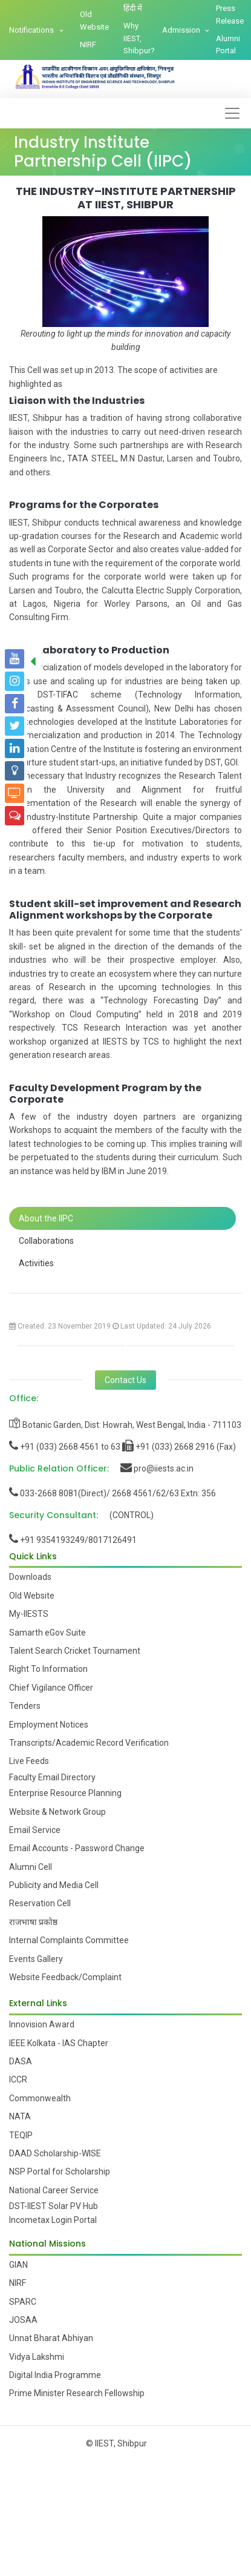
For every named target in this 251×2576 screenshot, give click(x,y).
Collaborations (46, 1241)
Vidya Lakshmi (36, 2357)
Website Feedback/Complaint (65, 1977)
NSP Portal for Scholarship (59, 2171)
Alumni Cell (30, 1867)
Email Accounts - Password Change (77, 1848)
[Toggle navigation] (232, 113)
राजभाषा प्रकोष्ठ (33, 1922)
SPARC (22, 2302)
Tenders (25, 1706)
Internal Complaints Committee (69, 1940)
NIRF (88, 44)
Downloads (30, 1577)
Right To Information (48, 1669)
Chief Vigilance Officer (51, 1688)
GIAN (18, 2265)
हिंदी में (132, 8)
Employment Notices (48, 1724)
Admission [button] (182, 30)
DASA (20, 2061)
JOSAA (23, 2320)
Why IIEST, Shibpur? (139, 38)
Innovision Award (41, 2024)
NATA (20, 2116)
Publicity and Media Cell (54, 1885)
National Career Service (54, 2190)
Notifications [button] (32, 30)
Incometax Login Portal (53, 2220)
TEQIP (21, 2135)
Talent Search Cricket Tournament (74, 1651)
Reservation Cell (40, 1903)
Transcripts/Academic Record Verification (89, 1743)
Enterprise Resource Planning (65, 1793)
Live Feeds (29, 1761)
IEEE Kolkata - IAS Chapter (58, 2043)
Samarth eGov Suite (47, 1632)
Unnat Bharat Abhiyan (51, 2338)
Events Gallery (36, 1959)
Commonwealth (40, 2098)
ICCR (18, 2079)
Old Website (94, 20)
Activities (36, 1263)
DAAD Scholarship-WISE (55, 2153)
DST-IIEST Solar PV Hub (53, 2206)
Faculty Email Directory (52, 1777)
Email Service (34, 1830)
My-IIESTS (28, 1614)
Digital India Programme (55, 2375)
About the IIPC (46, 1218)
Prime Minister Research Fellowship (77, 2393)
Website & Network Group (57, 1812)
